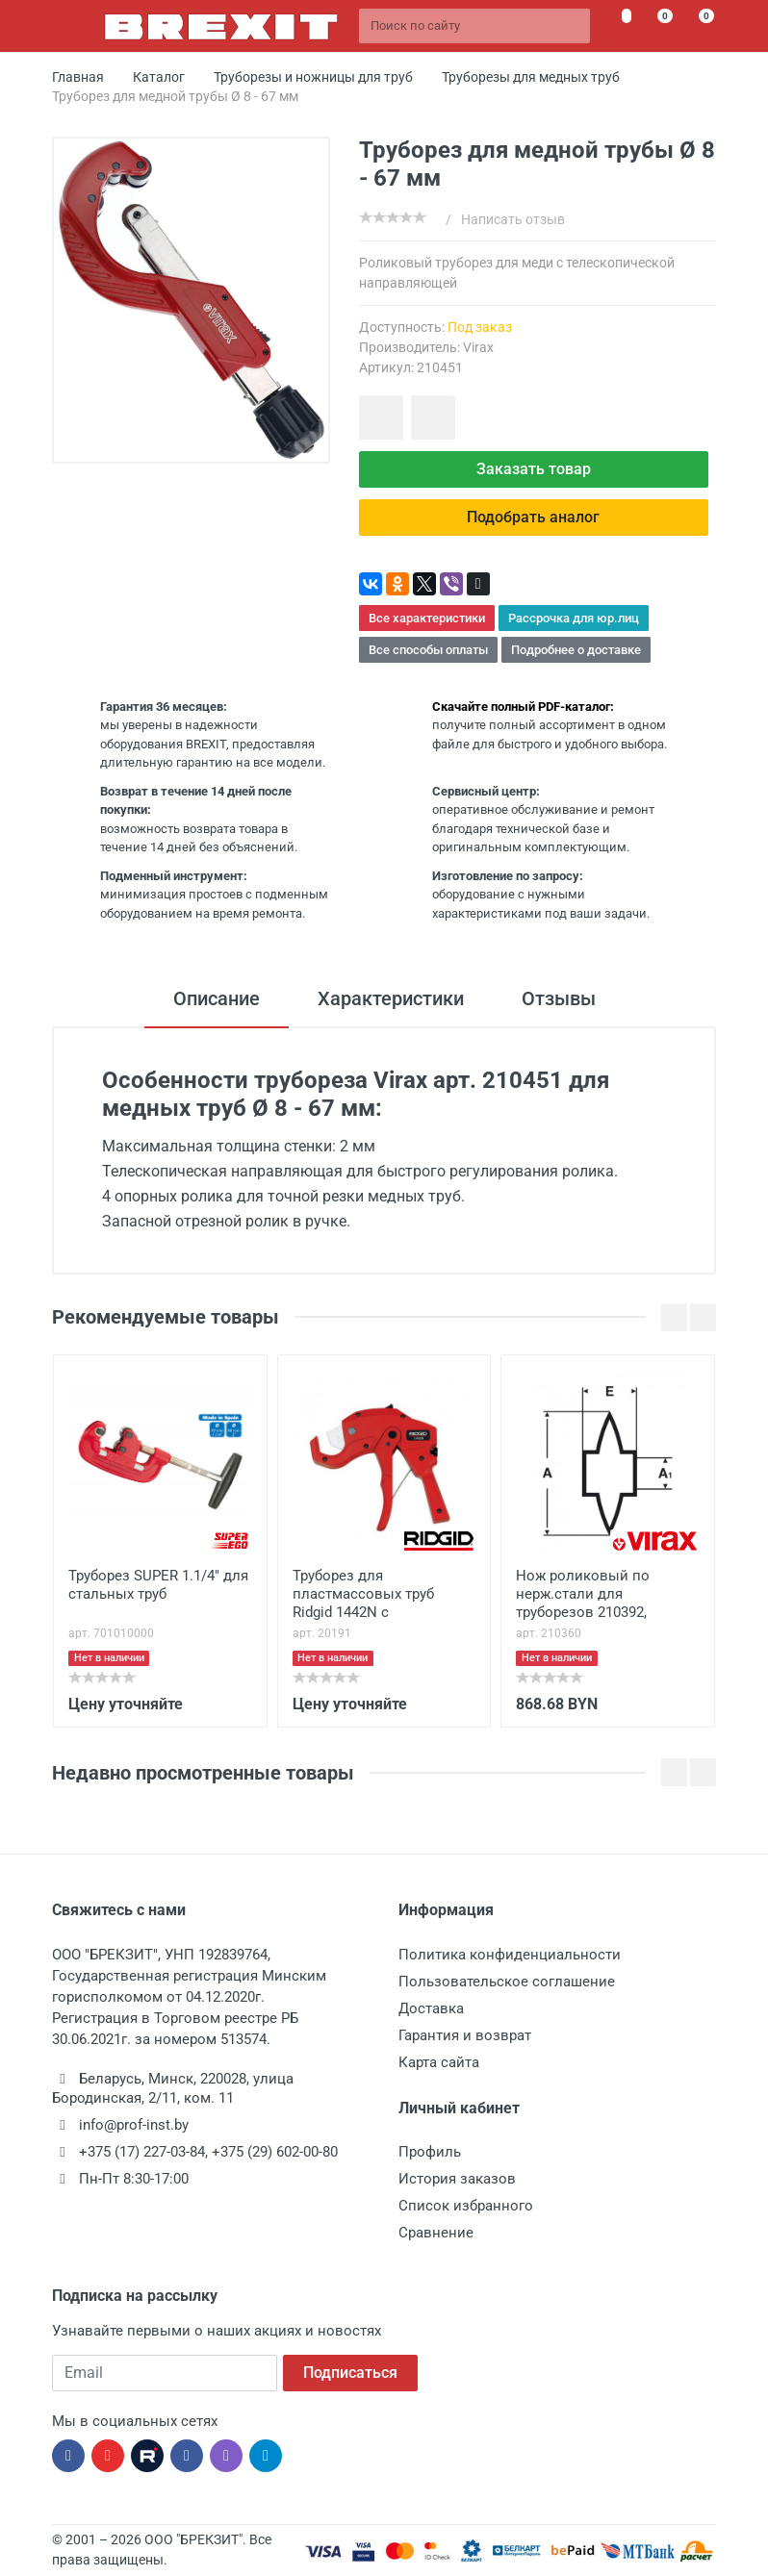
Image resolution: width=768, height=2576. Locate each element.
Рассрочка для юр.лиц (573, 618)
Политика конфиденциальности (509, 1954)
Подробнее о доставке (576, 650)
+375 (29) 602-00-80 (275, 2151)
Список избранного (465, 2205)
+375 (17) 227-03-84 (142, 2151)
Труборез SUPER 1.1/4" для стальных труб (158, 1585)
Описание (216, 998)
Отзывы (559, 998)
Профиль (429, 2151)
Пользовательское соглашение (506, 1981)
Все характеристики (427, 618)
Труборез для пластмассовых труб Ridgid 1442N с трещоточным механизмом (363, 1596)
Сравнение (436, 2232)
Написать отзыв (513, 219)
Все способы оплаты (428, 650)
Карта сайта (438, 2062)
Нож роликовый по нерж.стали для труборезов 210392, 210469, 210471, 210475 (592, 1596)
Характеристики (391, 998)
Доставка (431, 2008)
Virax (478, 347)
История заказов (457, 2178)
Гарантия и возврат (464, 2035)
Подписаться (350, 2372)
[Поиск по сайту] (474, 26)
